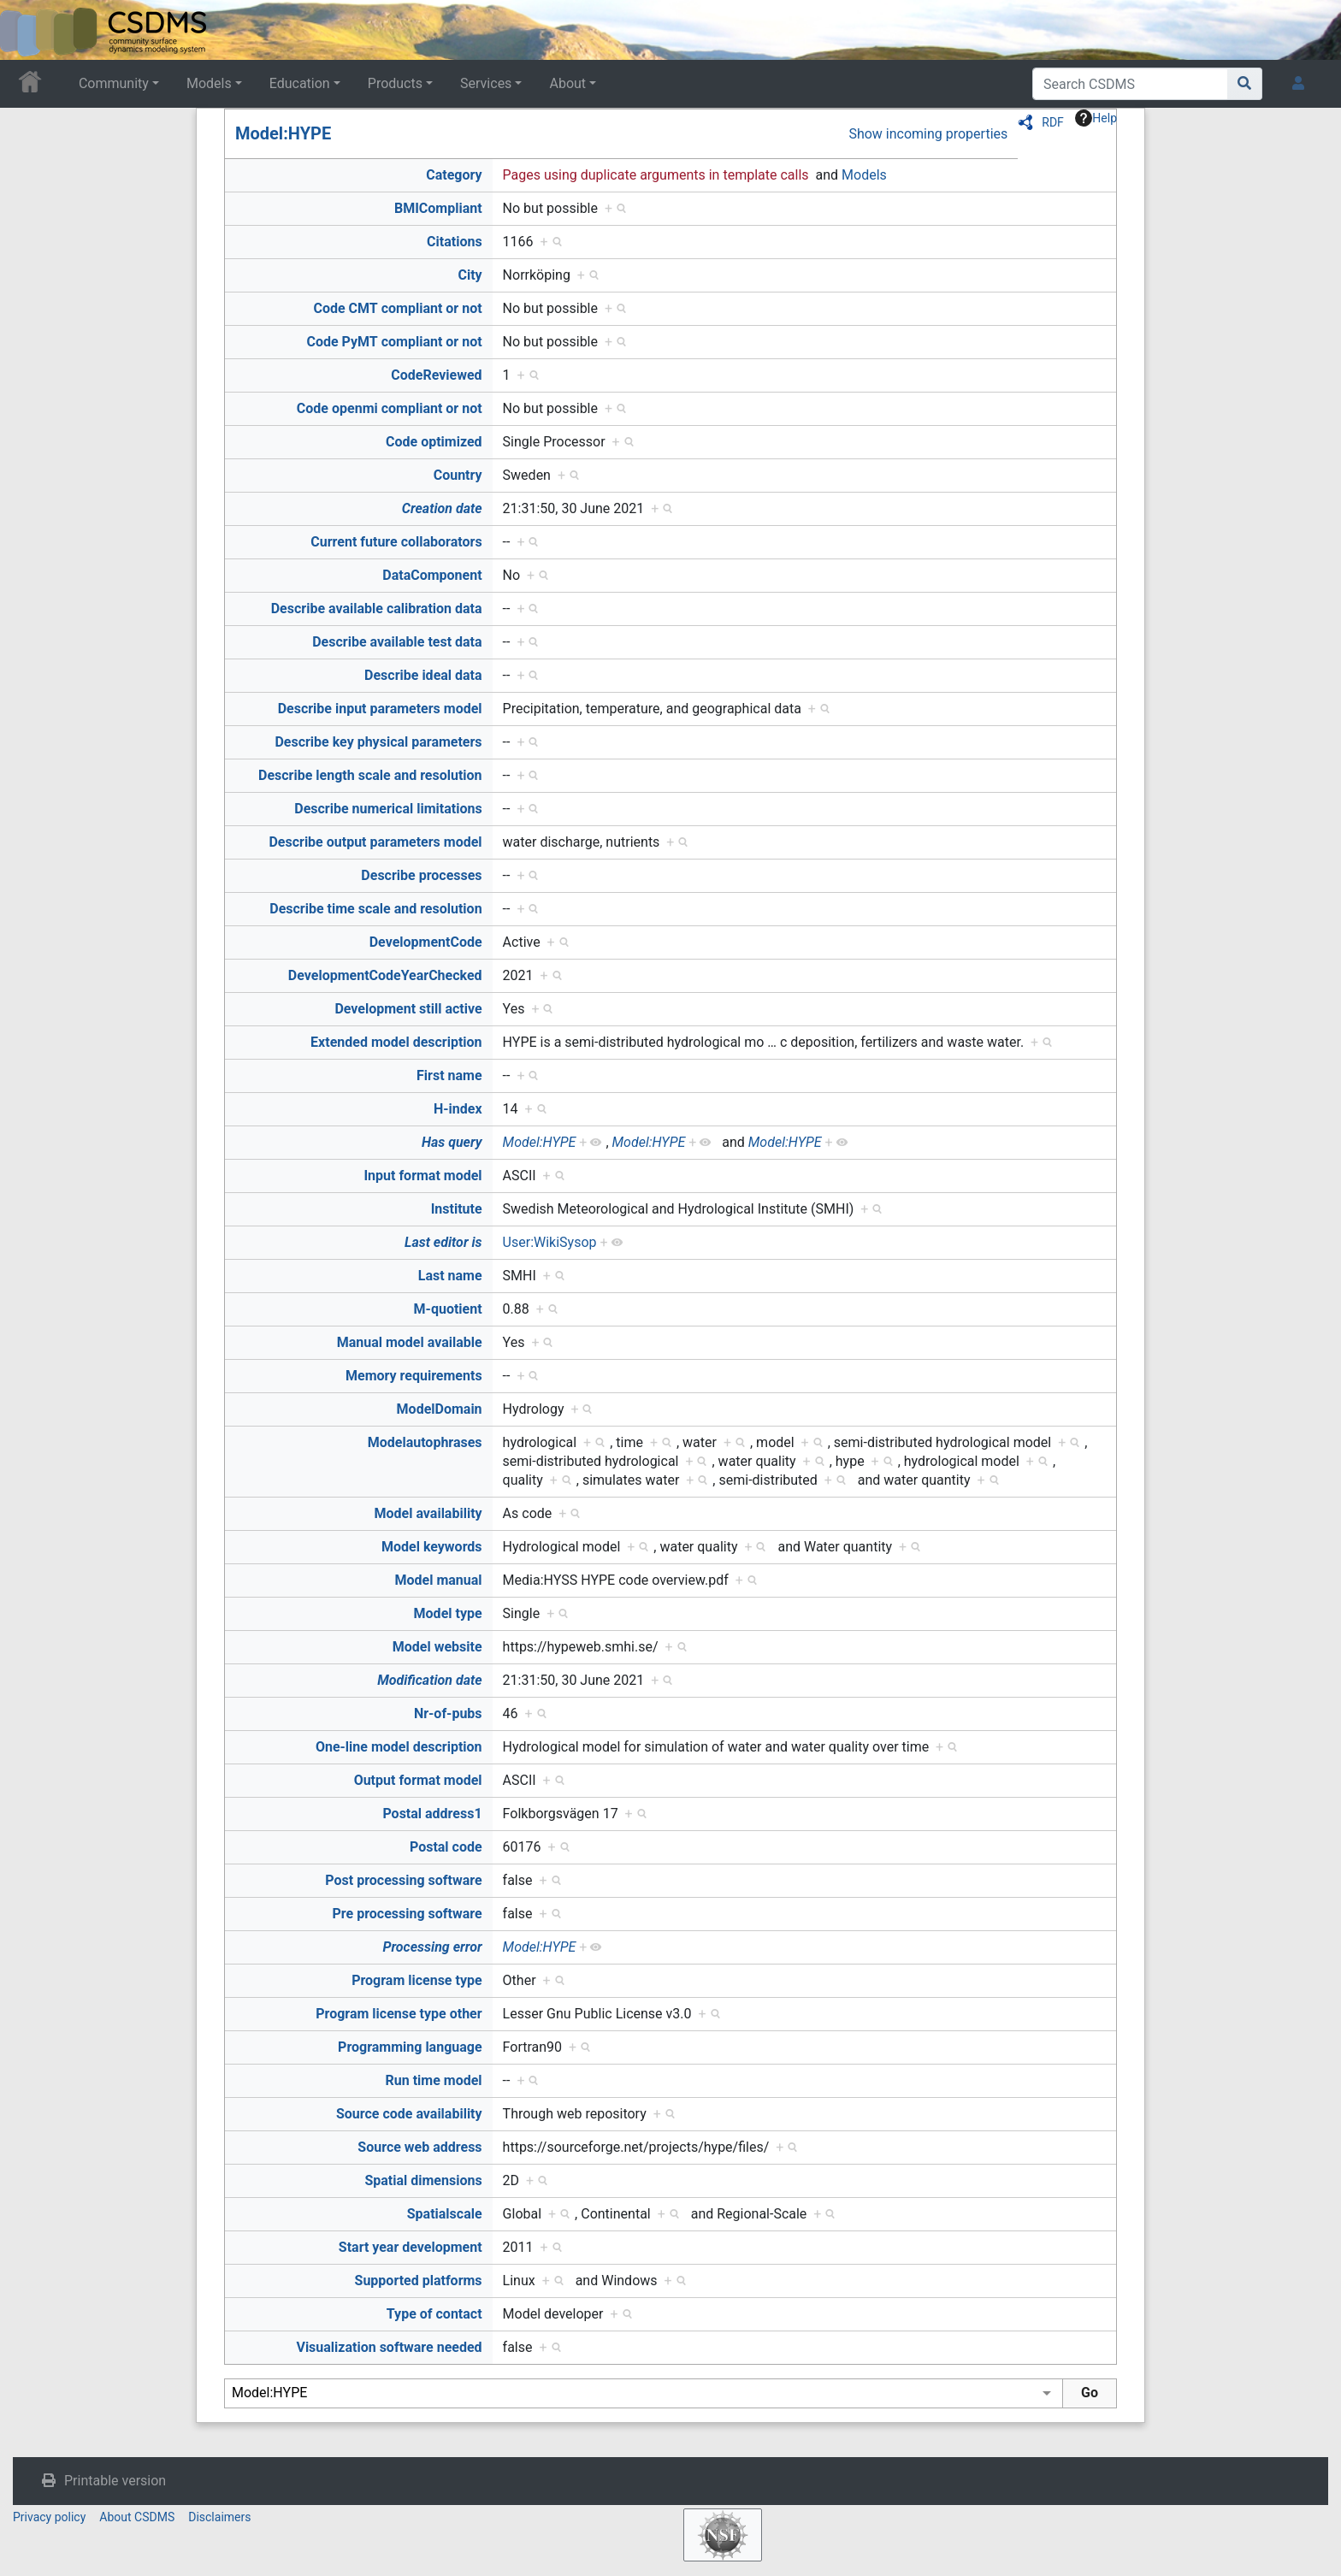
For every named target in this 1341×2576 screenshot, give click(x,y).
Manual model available (409, 1342)
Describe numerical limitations (387, 809)
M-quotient (448, 1309)
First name (449, 1075)
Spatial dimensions (422, 2180)
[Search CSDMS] (1130, 84)
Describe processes (421, 875)
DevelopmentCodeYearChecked (385, 975)
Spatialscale (444, 2214)
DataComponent (431, 575)
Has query (452, 1142)
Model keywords (431, 1547)
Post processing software (403, 1880)
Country (458, 475)
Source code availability (409, 2114)
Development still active (407, 1009)
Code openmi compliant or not (389, 408)
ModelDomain (439, 1409)
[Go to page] (1244, 84)
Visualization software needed (388, 2347)
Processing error (431, 1947)
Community (114, 83)
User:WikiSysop (550, 1242)
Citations (454, 241)
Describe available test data (396, 642)
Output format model (418, 1780)
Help (1096, 118)
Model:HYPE (283, 133)
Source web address (419, 2147)
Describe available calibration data (376, 608)
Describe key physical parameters (378, 742)
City (469, 275)
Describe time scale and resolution (375, 909)
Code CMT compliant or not (397, 308)
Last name (450, 1275)
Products (395, 83)
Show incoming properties (927, 134)
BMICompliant (438, 208)
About (567, 83)
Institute (456, 1209)
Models (209, 83)
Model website (437, 1647)
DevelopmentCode (425, 942)
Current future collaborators (395, 542)
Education (299, 83)
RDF (1053, 122)
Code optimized (434, 442)
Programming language (410, 2047)
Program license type (416, 1980)
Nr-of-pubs (448, 1713)
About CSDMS (136, 2517)
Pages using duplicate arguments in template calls (656, 175)
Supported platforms (418, 2280)
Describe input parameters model (380, 708)
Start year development (410, 2247)
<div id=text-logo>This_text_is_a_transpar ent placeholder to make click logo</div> (27, 30)
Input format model (422, 1175)
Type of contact (434, 2314)
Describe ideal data (423, 675)
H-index (458, 1109)
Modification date (429, 1680)
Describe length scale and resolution (370, 775)
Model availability (428, 1513)
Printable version (115, 2481)
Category (453, 175)
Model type (448, 1613)
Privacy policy (49, 2517)
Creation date (442, 508)
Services (485, 83)
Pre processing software (407, 1913)
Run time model (434, 2080)
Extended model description (396, 1042)
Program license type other (398, 2014)
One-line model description (399, 1747)
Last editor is (443, 1242)
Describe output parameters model (375, 842)
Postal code (446, 1847)
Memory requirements (414, 1376)
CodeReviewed (436, 375)
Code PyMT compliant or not (393, 342)
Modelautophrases (425, 1442)
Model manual (438, 1580)
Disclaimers (219, 2517)
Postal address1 (431, 1813)
